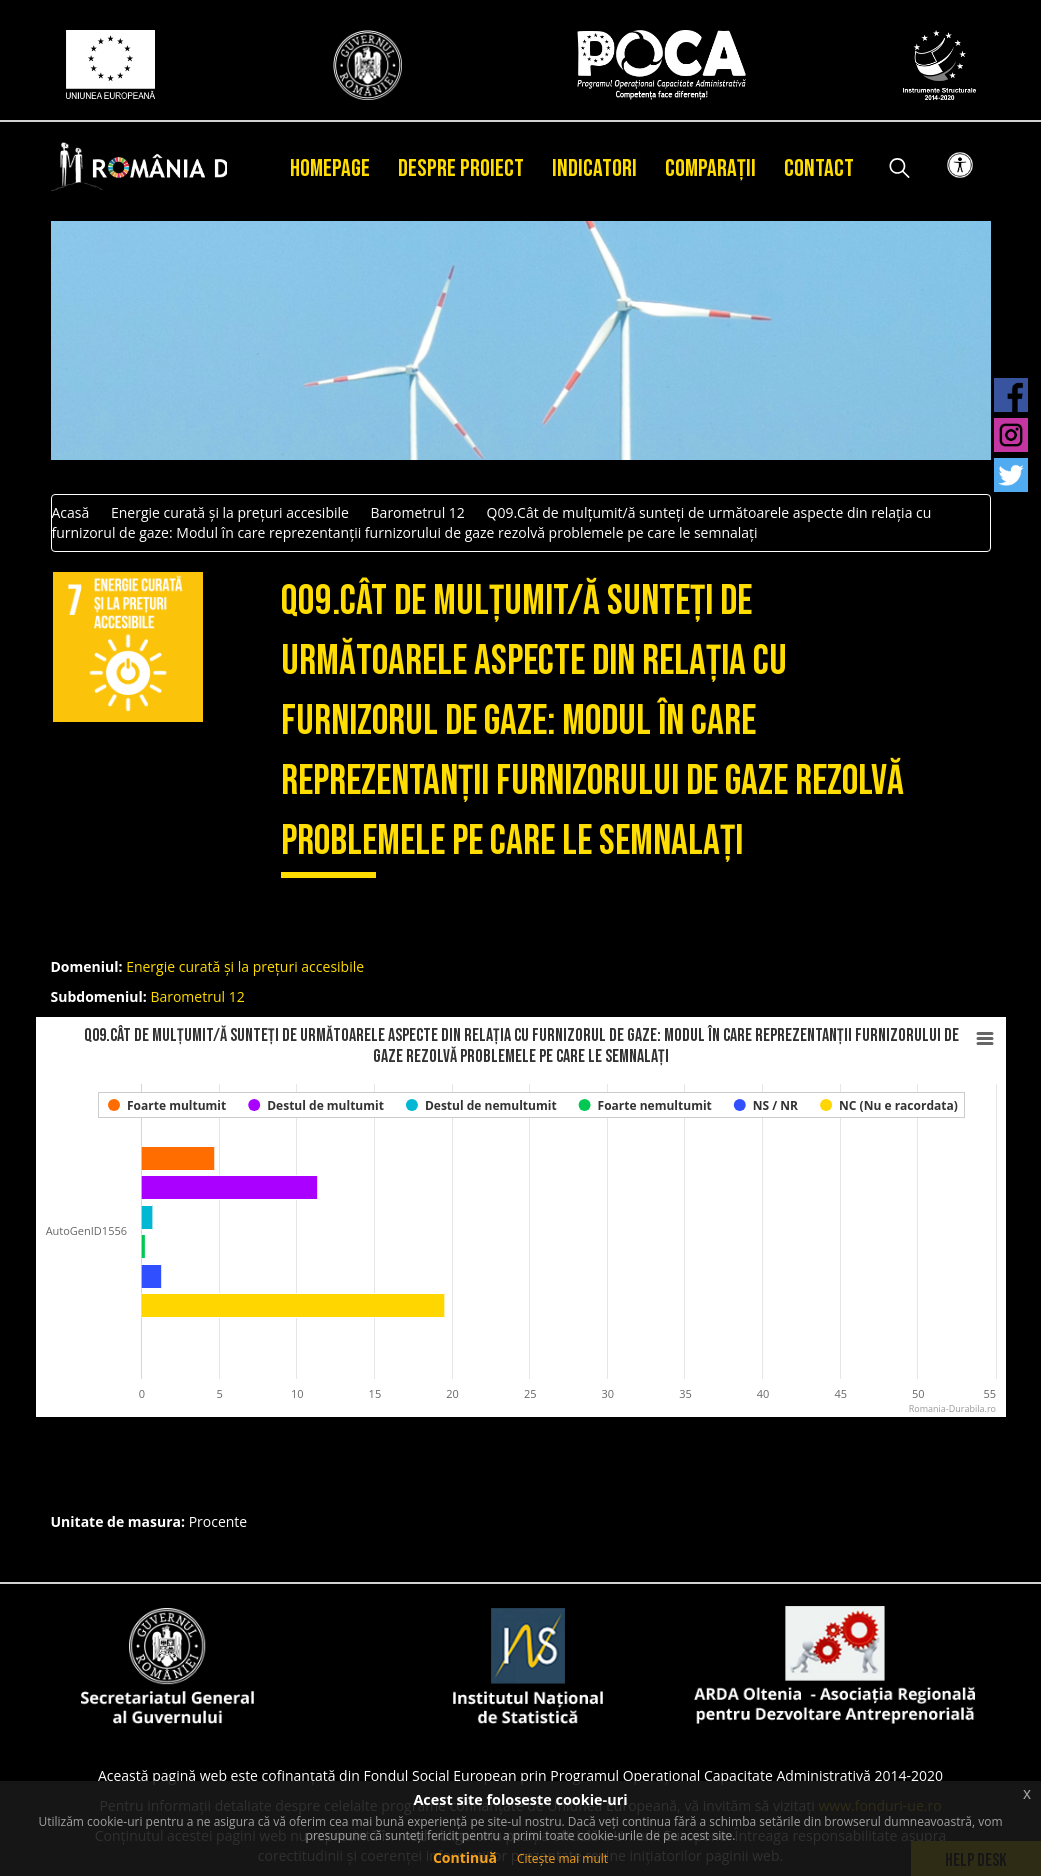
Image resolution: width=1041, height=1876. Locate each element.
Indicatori (594, 168)
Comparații (710, 168)
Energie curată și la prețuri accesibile (230, 512)
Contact (819, 168)
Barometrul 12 (418, 512)
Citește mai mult (562, 1858)
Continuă (465, 1857)
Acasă (71, 512)
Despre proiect (461, 168)
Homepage (330, 168)
